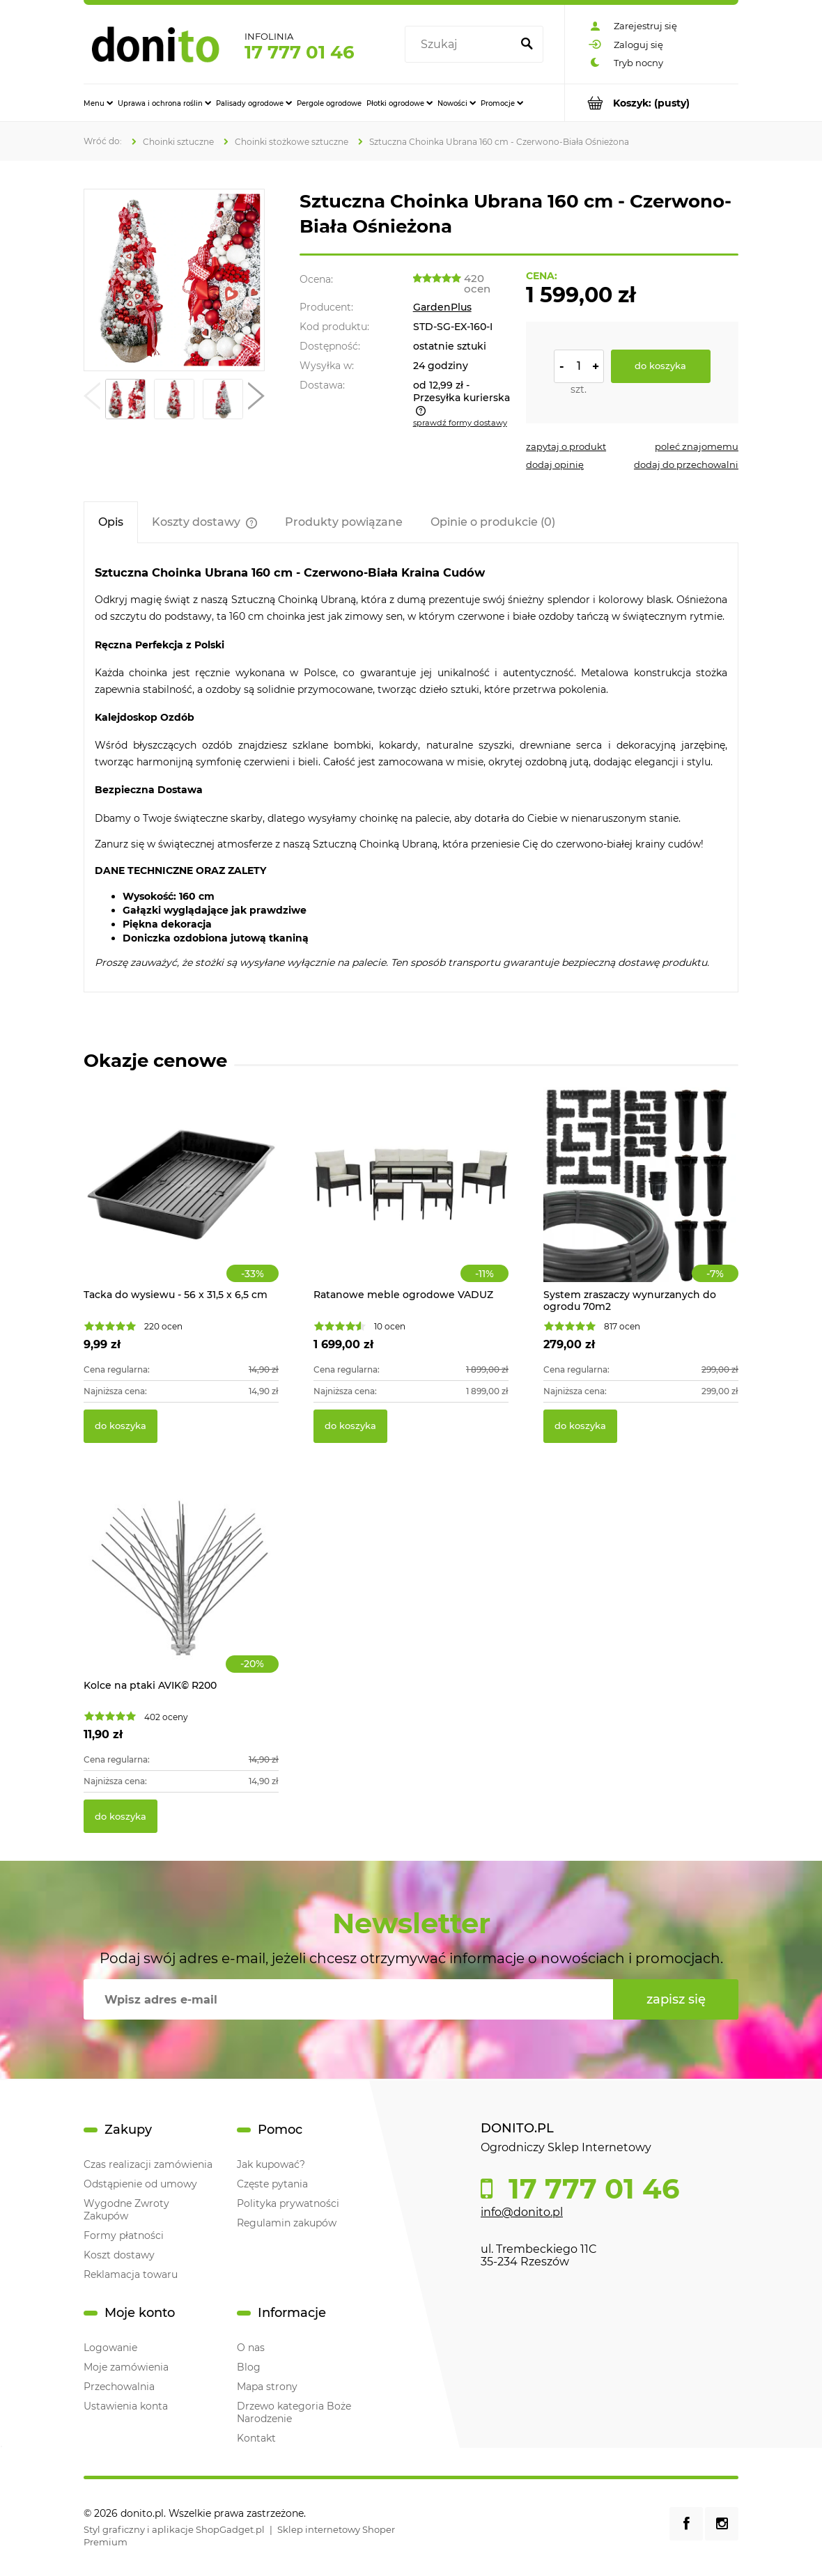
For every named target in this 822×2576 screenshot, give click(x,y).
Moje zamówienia (126, 2367)
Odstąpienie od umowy (140, 2184)
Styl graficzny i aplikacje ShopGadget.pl (174, 2529)
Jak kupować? (271, 2164)
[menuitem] (98, 103)
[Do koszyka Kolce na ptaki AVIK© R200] (120, 1816)
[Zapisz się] (675, 1999)
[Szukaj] (527, 45)
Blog (249, 2367)
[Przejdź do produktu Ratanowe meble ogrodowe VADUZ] (411, 1200)
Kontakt (256, 2438)
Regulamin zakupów (286, 2223)
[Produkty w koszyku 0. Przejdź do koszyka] (651, 102)
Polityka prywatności (288, 2203)
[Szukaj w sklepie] (460, 44)
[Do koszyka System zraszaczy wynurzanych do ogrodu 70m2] (580, 1426)
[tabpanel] (411, 768)
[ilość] (579, 366)
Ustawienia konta (126, 2406)
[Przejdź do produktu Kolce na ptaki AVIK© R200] (181, 1590)
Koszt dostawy (119, 2255)
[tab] (111, 521)
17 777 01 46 (300, 52)
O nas (251, 2347)
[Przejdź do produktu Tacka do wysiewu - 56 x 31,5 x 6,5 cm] (181, 1200)
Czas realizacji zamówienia (148, 2164)
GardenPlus (442, 307)
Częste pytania (272, 2184)
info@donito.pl (522, 2212)
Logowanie (110, 2347)
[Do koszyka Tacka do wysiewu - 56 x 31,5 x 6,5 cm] (120, 1426)
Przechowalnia (119, 2386)
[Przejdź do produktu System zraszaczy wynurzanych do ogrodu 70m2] (640, 1200)
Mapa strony (267, 2386)
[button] (92, 399)
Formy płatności (124, 2235)
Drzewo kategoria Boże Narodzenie (294, 2412)
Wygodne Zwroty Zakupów (126, 2209)
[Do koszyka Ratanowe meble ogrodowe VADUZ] (350, 1426)
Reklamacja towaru (131, 2274)
